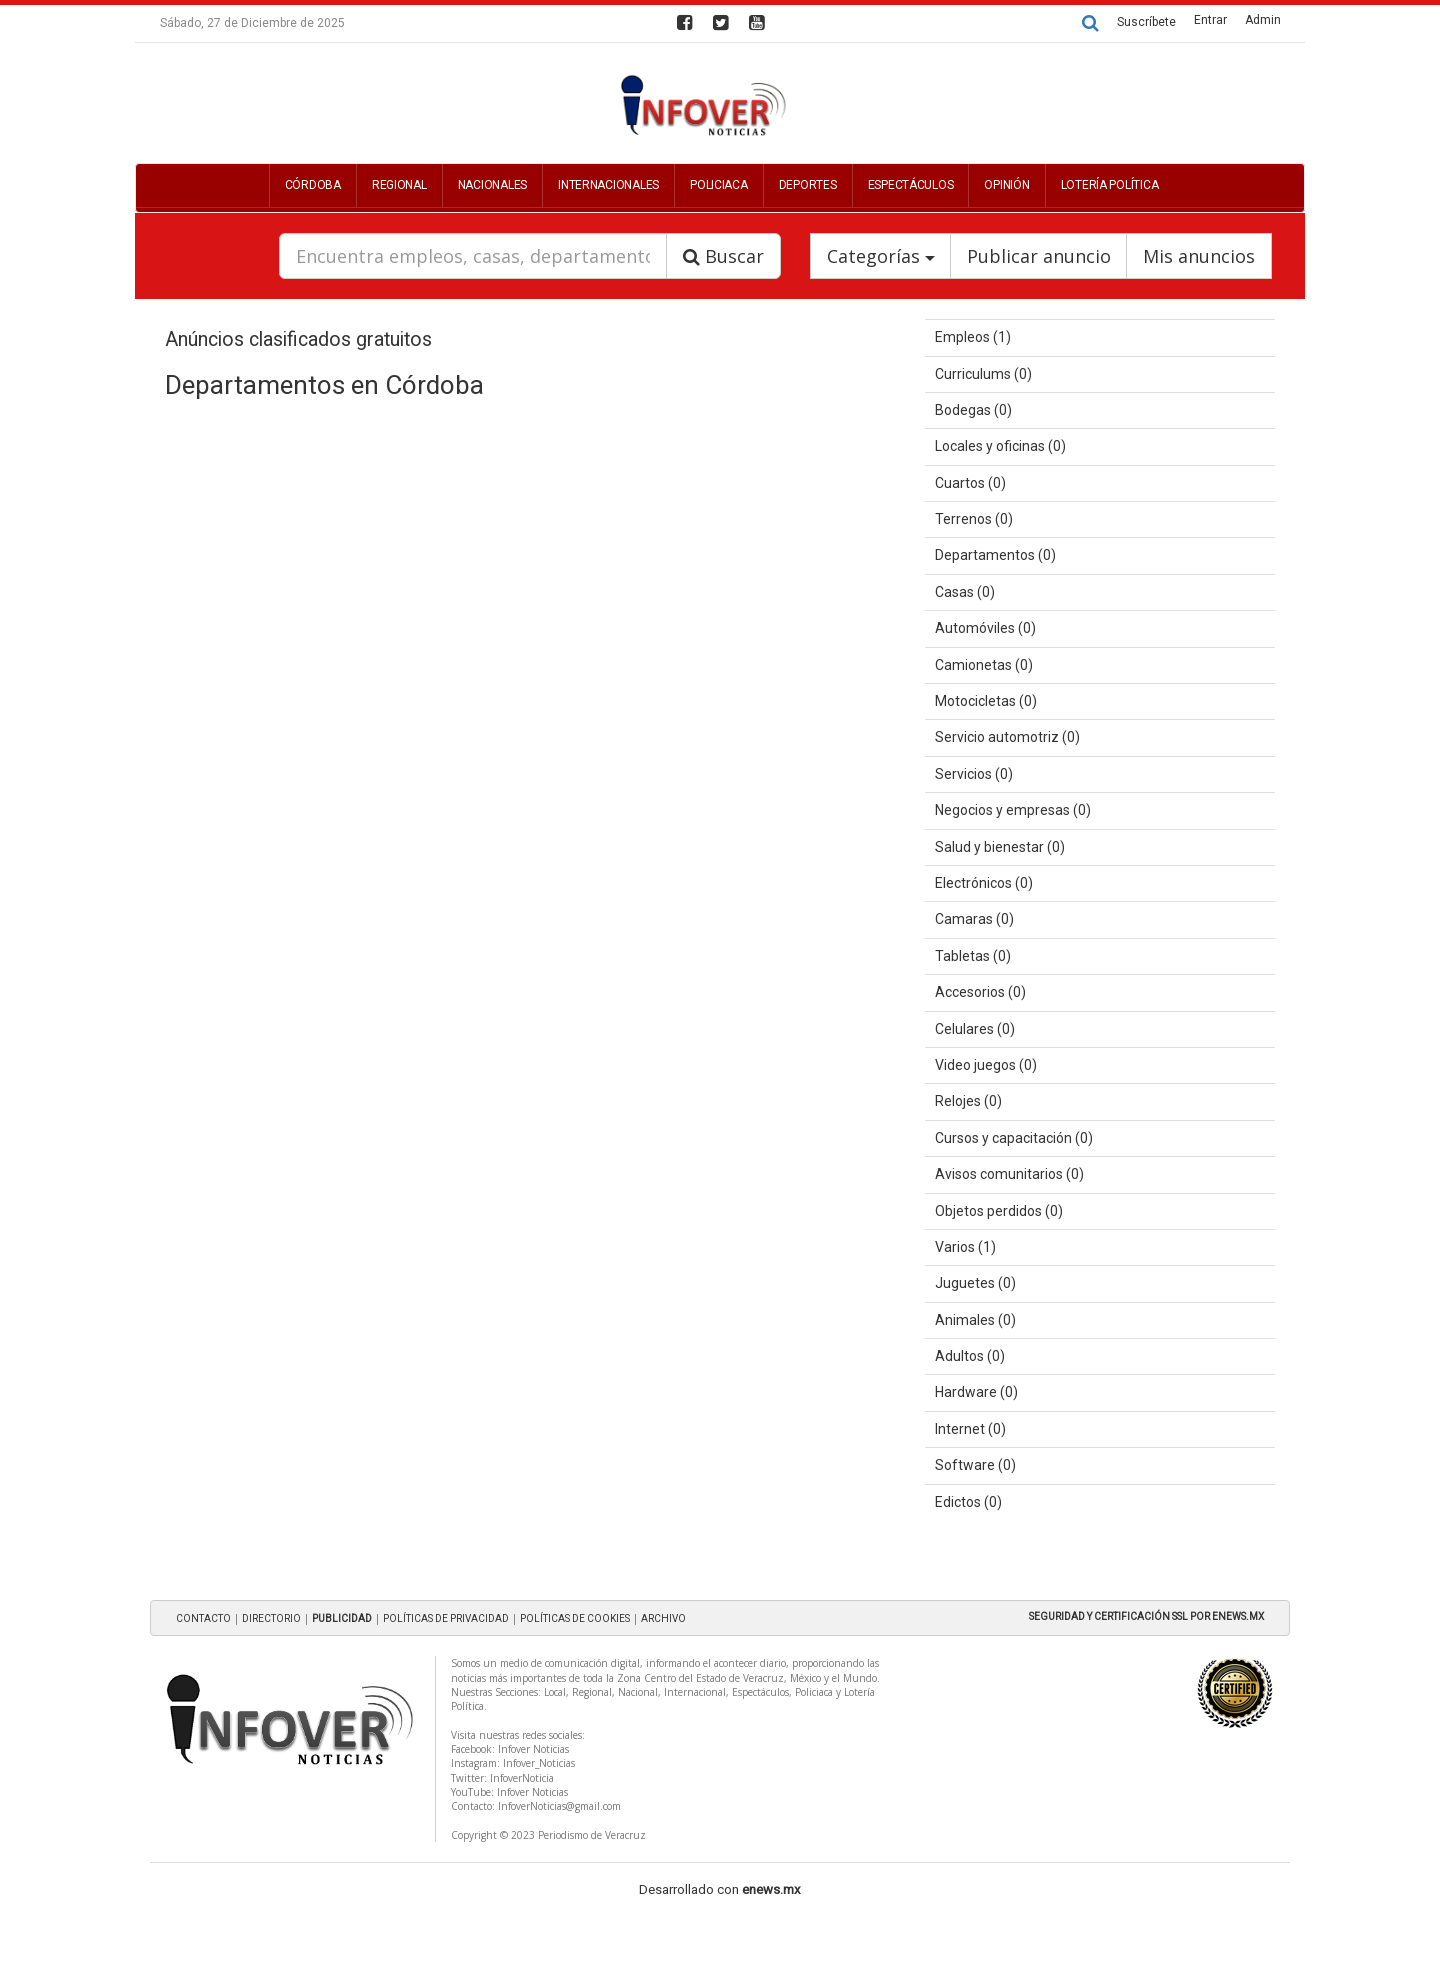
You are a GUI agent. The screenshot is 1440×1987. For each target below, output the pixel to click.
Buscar (723, 256)
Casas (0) (965, 592)
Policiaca (719, 185)
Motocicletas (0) (986, 701)
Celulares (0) (975, 1029)
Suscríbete (1146, 22)
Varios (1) (965, 1247)
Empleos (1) (973, 337)
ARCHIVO (663, 1618)
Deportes (808, 185)
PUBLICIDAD (342, 1618)
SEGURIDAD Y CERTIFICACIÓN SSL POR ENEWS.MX (1146, 1616)
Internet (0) (970, 1429)
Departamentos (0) (995, 555)
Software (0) (975, 1465)
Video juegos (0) (986, 1065)
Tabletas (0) (973, 956)
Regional (399, 185)
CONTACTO (203, 1618)
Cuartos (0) (970, 483)
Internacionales (608, 185)
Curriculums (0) (983, 374)
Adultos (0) (970, 1356)
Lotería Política (1110, 185)
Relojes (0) (968, 1101)
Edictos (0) (968, 1502)
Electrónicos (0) (984, 883)
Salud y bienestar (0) (1000, 847)
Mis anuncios (1199, 256)
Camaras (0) (974, 919)
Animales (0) (975, 1320)
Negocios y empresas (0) (1013, 810)
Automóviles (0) (985, 628)
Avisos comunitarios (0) (1009, 1174)
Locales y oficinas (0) (1000, 446)
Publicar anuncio (1039, 256)
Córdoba (313, 185)
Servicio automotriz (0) (1007, 737)
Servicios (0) (974, 774)
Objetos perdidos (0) (999, 1211)
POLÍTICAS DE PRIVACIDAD (446, 1618)
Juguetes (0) (975, 1283)
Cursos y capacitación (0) (1014, 1138)
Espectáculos (911, 185)
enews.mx (771, 1889)
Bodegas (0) (973, 410)
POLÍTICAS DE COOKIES (575, 1618)
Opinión (1006, 185)
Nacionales (492, 185)
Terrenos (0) (974, 519)
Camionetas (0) (984, 665)
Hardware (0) (976, 1392)
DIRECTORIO (271, 1618)
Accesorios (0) (980, 992)
